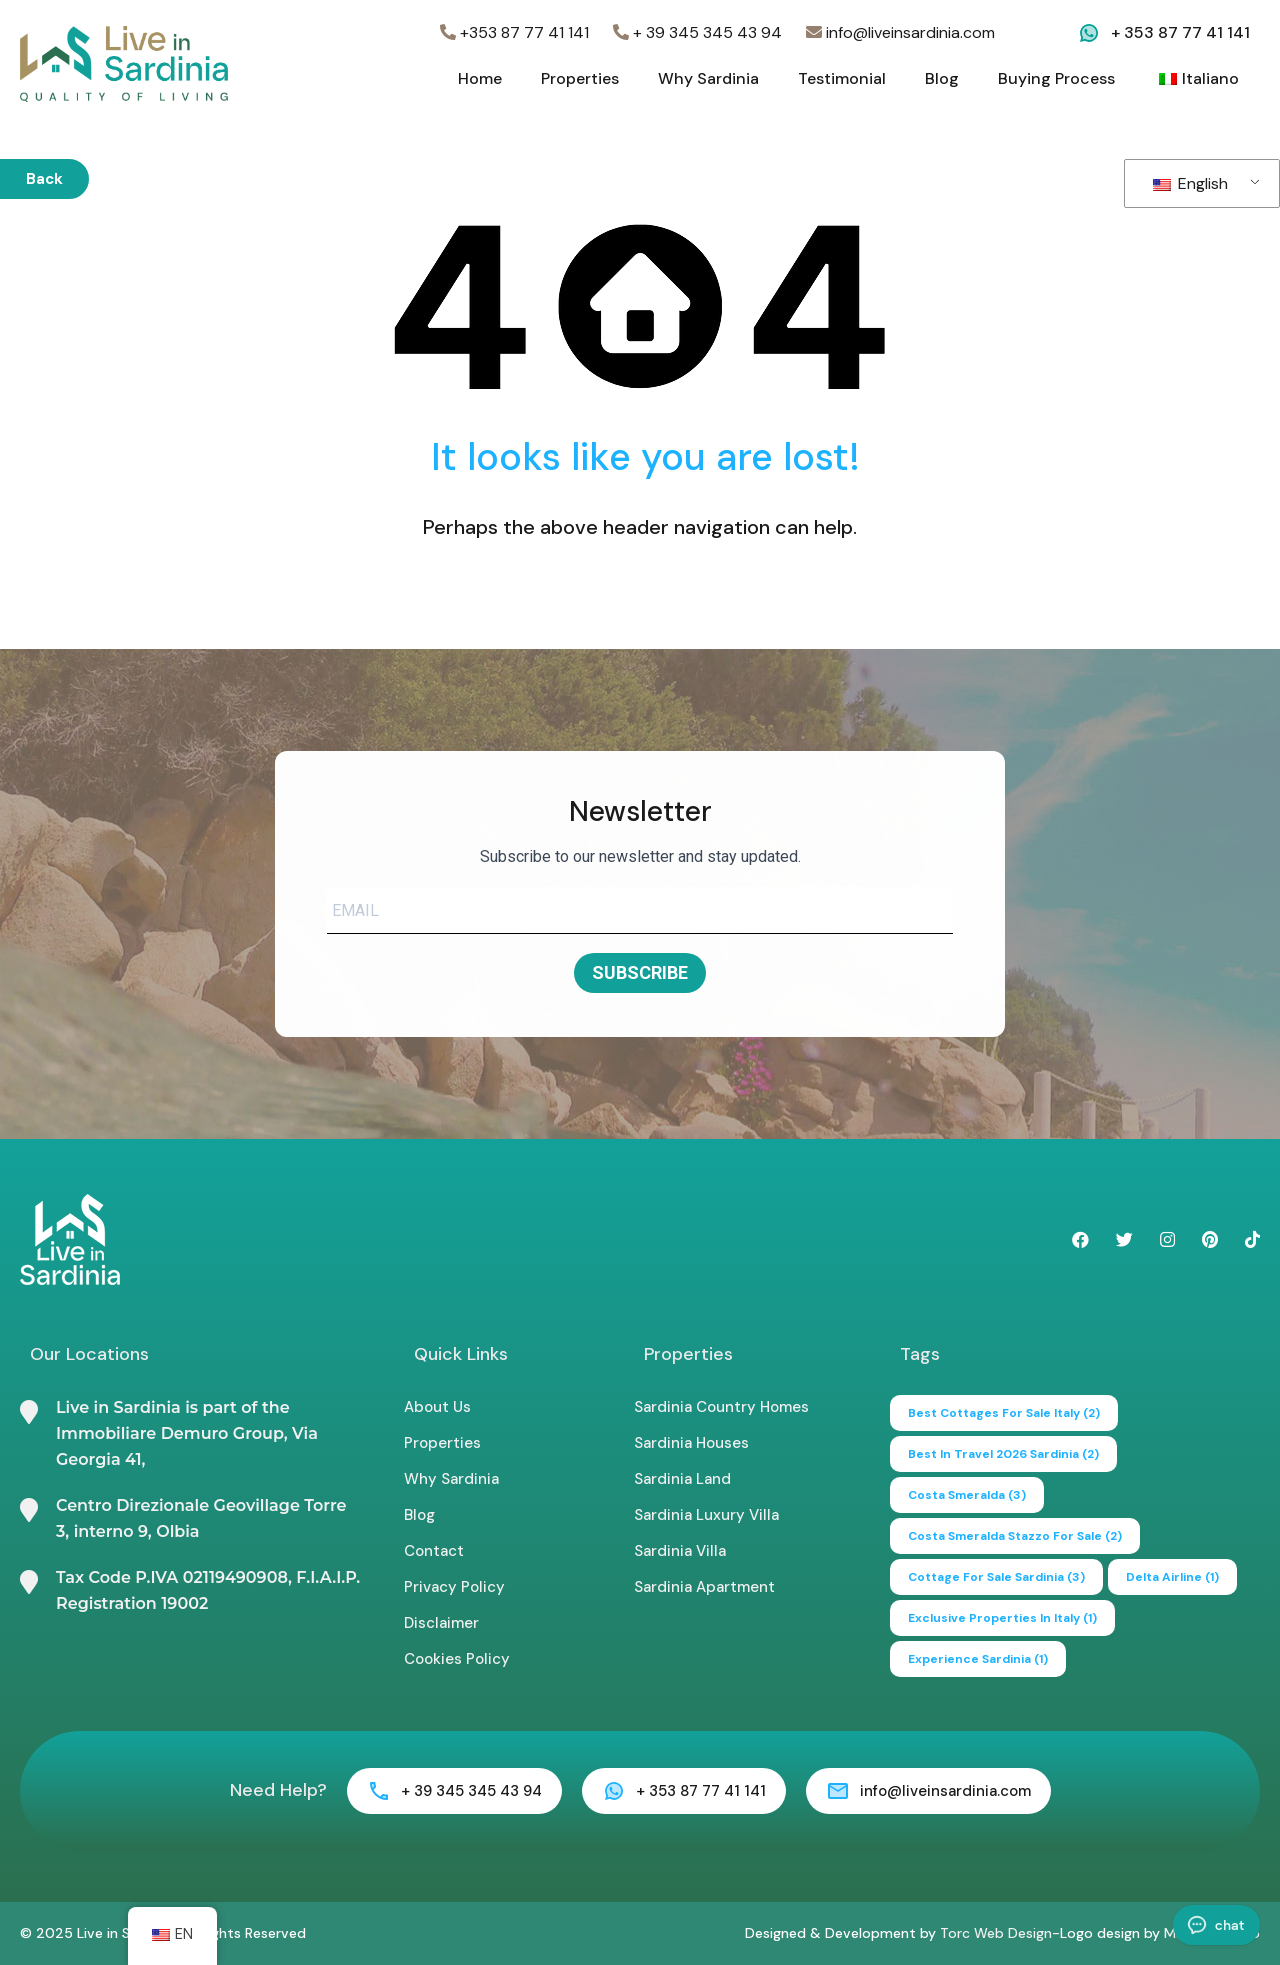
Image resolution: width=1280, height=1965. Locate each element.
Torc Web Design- (1000, 1933)
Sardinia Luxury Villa (706, 1515)
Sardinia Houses (691, 1443)
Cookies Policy (457, 1659)
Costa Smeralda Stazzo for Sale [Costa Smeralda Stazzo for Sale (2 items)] (1015, 1536)
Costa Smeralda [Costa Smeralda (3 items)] (967, 1495)
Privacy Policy (454, 1587)
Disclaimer (441, 1623)
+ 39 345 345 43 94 (697, 32)
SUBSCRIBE (640, 972)
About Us (437, 1407)
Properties (580, 78)
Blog (942, 78)
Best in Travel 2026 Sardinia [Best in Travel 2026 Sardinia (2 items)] (1003, 1454)
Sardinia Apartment (704, 1587)
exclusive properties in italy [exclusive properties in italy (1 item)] (1002, 1618)
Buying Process (1056, 78)
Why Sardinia (708, 78)
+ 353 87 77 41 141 (1180, 32)
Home (480, 78)
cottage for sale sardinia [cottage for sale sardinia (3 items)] (996, 1577)
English (1190, 183)
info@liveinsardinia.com (900, 32)
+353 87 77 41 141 (514, 32)
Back (44, 179)
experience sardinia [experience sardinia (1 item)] (978, 1659)
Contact (434, 1551)
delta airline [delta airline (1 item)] (1172, 1577)
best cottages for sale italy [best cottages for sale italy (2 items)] (1004, 1413)
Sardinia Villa (680, 1551)
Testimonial (842, 78)
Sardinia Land (682, 1479)
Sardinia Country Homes (721, 1407)
